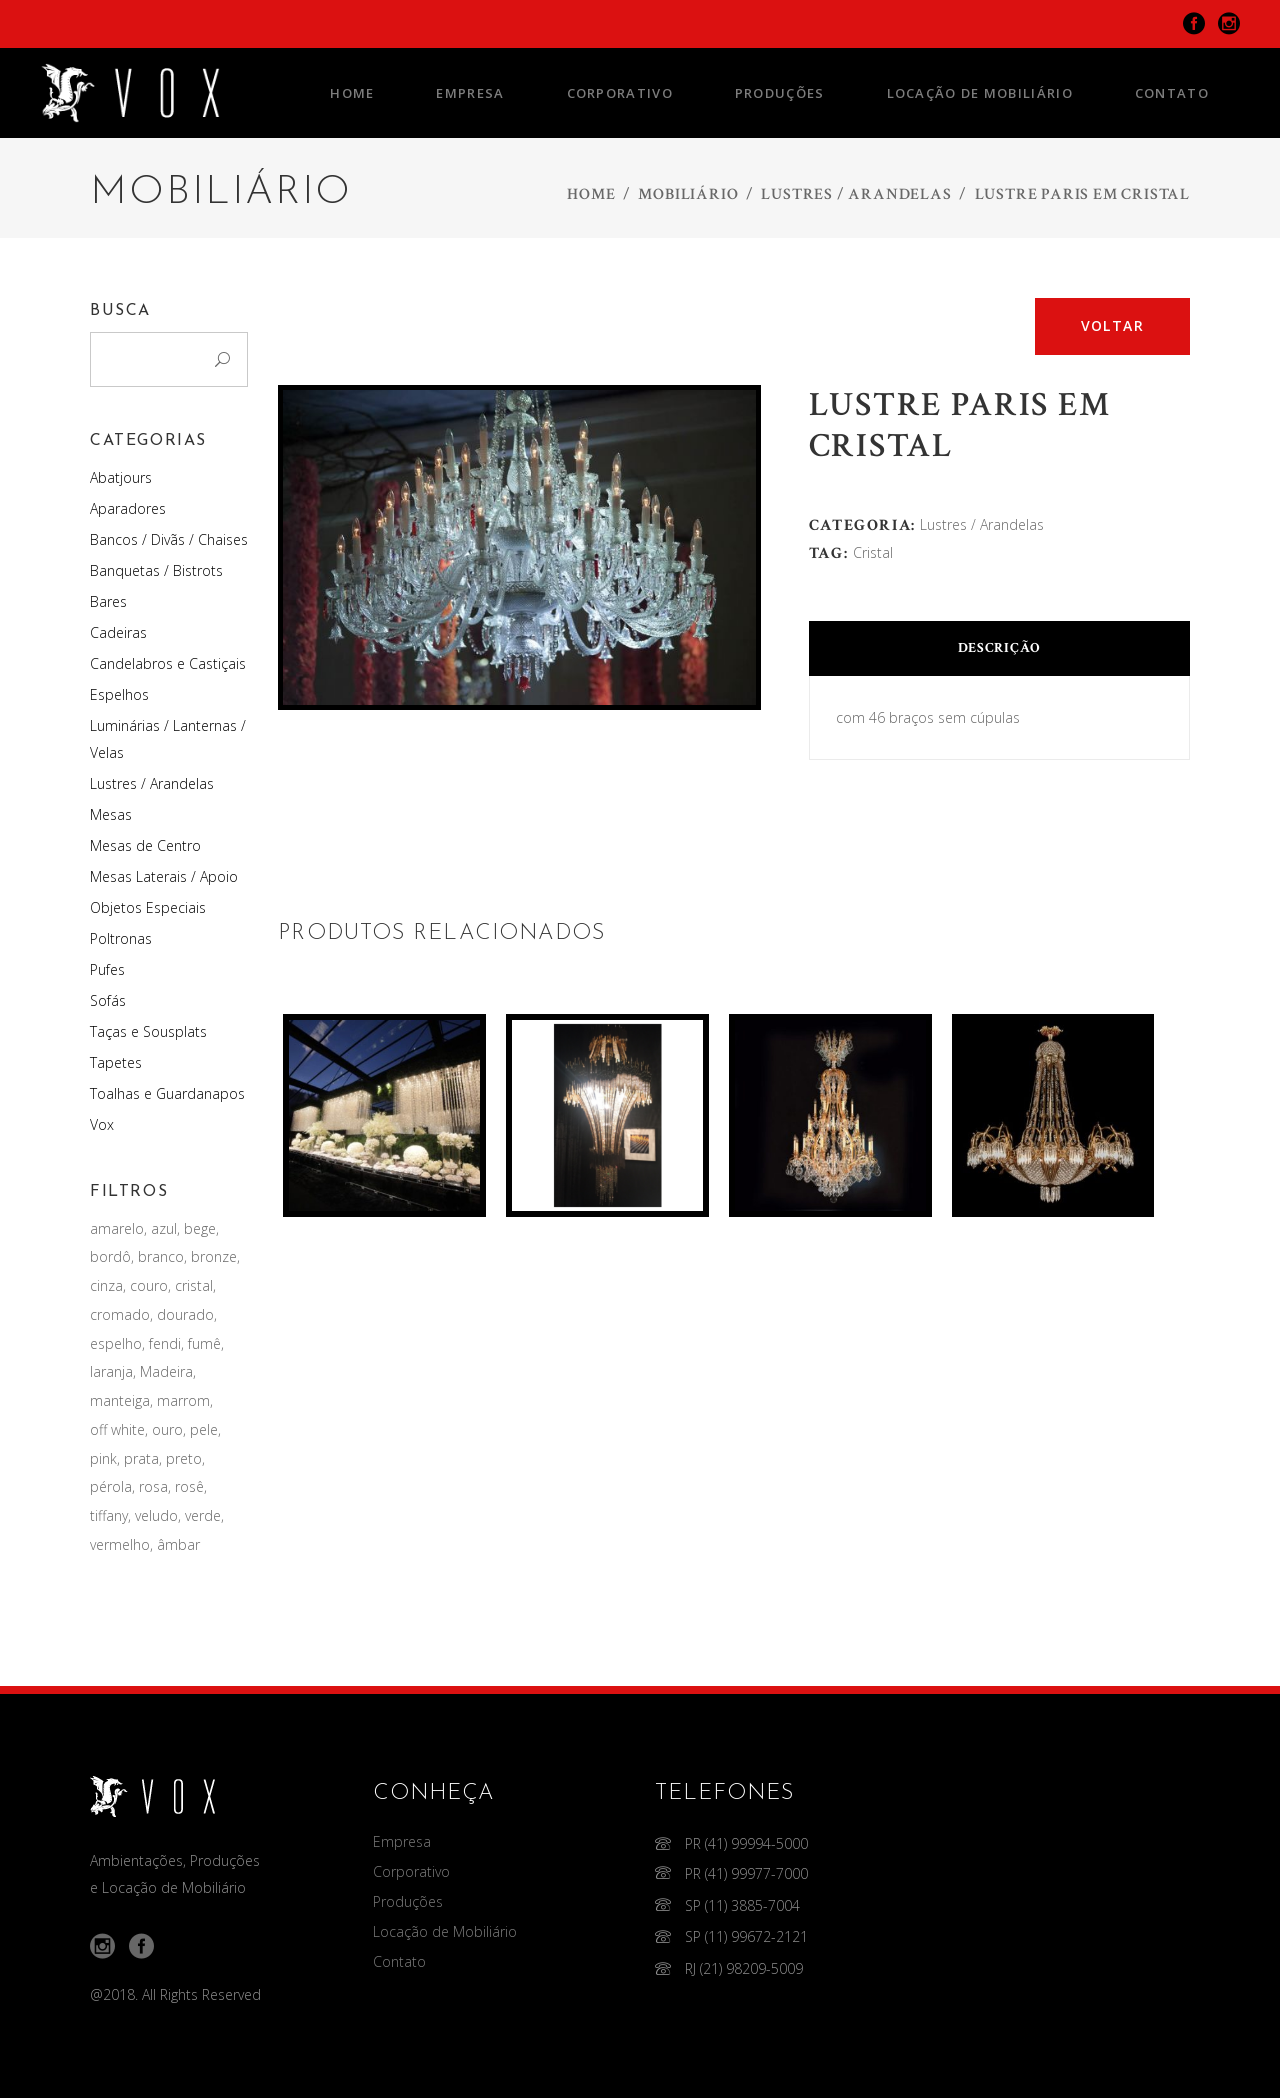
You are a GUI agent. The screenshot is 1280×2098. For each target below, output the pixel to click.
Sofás (108, 1000)
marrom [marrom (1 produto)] (183, 1400)
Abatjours (121, 477)
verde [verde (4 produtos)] (203, 1515)
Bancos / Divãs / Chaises (169, 539)
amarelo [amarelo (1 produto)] (117, 1228)
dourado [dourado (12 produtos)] (185, 1314)
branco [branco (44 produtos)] (161, 1256)
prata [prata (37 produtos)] (141, 1458)
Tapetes (116, 1062)
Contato (399, 1961)
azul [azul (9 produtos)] (164, 1228)
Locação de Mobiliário (445, 1931)
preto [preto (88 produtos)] (184, 1458)
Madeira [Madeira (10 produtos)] (166, 1371)
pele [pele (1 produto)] (204, 1429)
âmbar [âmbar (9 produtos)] (178, 1544)
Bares (108, 601)
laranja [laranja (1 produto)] (111, 1371)
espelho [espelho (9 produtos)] (116, 1343)
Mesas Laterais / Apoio (164, 876)
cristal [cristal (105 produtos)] (194, 1285)
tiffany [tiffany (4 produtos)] (109, 1515)
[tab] (999, 648)
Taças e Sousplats (148, 1031)
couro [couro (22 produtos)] (149, 1285)
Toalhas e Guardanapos (167, 1093)
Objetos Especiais (148, 907)
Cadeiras (118, 632)
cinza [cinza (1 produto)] (106, 1285)
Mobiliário (688, 194)
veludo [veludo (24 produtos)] (156, 1515)
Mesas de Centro (145, 845)
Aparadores (128, 508)
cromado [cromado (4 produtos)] (120, 1314)
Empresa (402, 1841)
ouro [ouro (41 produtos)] (167, 1429)
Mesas (111, 814)
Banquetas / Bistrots (156, 570)
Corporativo (411, 1871)
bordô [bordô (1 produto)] (110, 1256)
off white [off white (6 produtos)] (117, 1429)
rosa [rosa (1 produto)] (153, 1486)
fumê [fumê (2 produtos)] (204, 1343)
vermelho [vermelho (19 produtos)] (120, 1544)
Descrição (999, 648)
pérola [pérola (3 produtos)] (111, 1486)
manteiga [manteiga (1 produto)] (120, 1400)
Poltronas (121, 938)
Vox (102, 1124)
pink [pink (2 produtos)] (103, 1458)
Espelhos (119, 694)
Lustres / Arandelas (856, 194)
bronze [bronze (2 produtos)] (214, 1256)
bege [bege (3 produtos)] (200, 1228)
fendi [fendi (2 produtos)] (165, 1343)
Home (591, 194)
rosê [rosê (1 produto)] (189, 1486)
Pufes (107, 969)
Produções (408, 1901)
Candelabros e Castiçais (168, 663)
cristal (873, 552)
